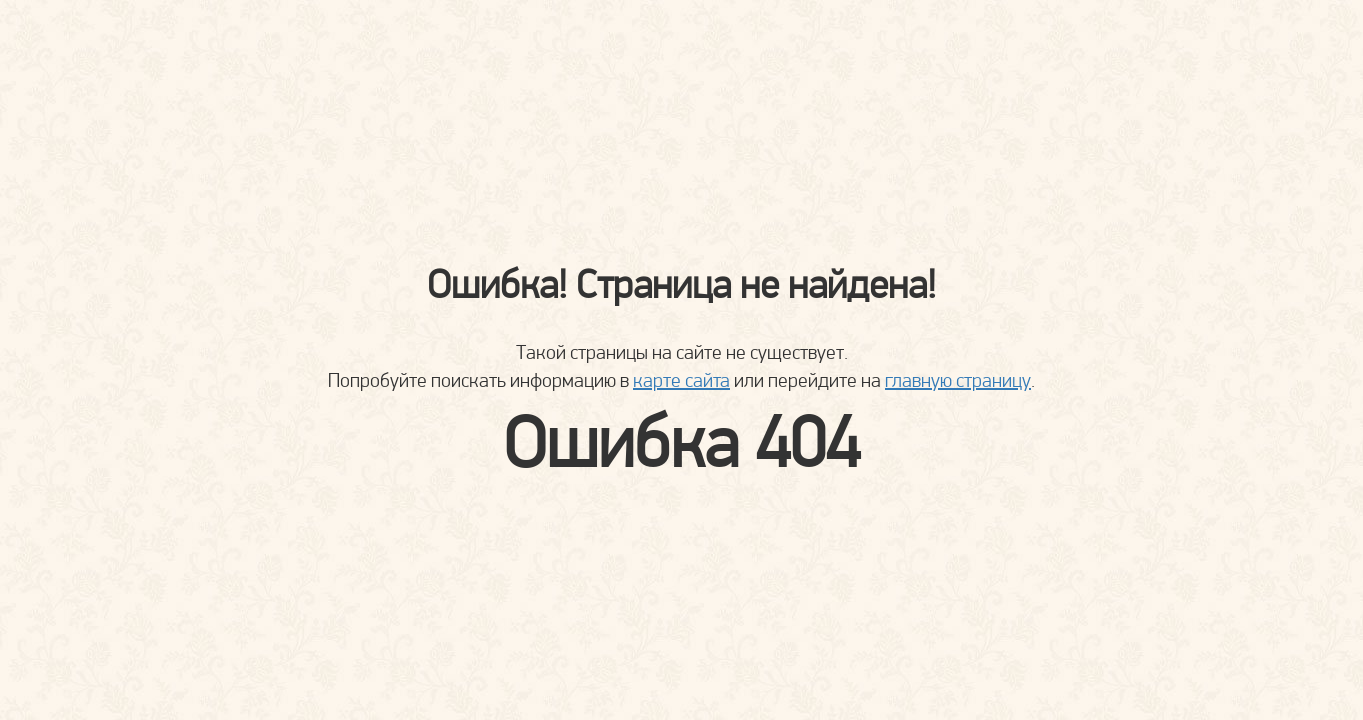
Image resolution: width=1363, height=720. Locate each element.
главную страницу (958, 380)
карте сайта (681, 380)
